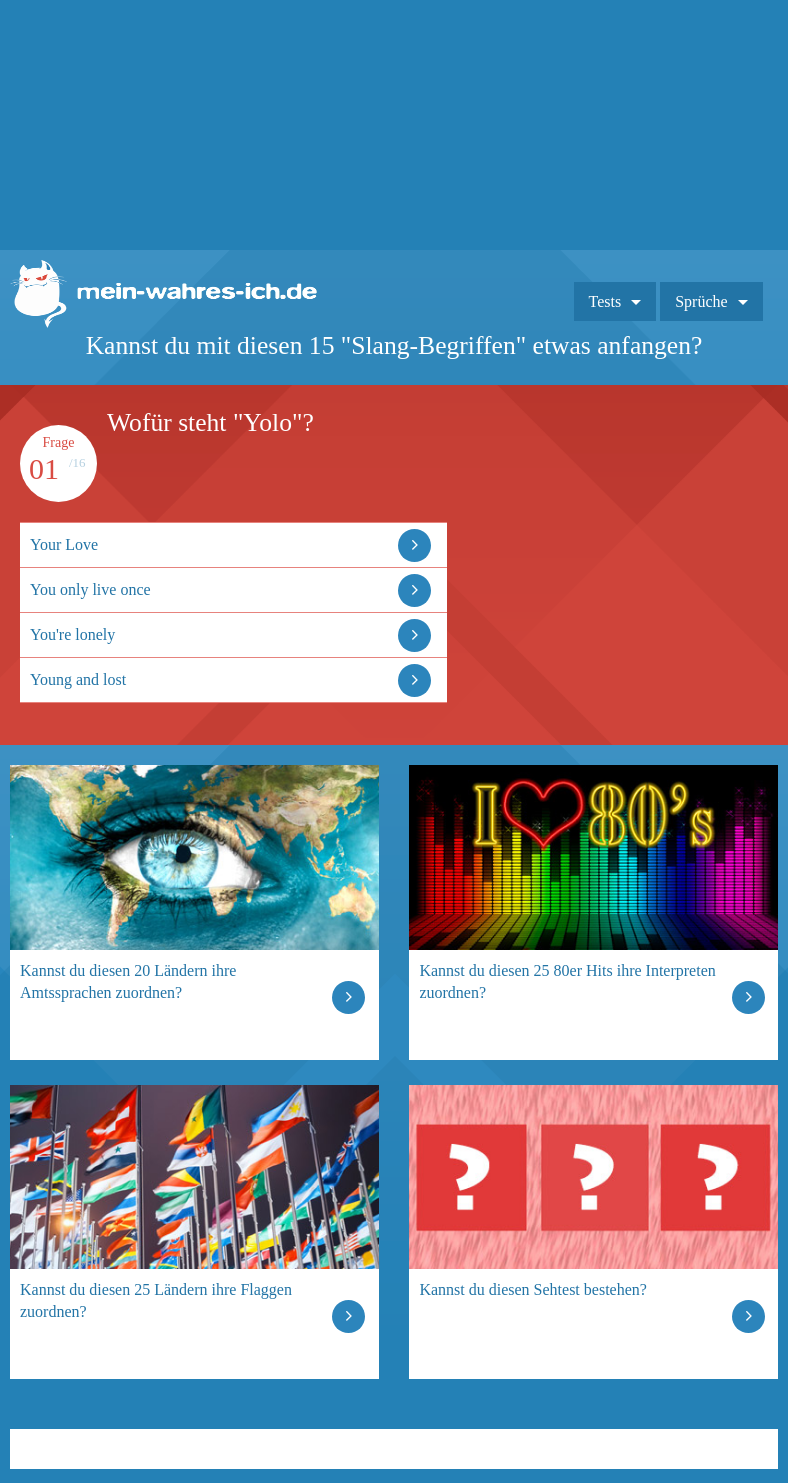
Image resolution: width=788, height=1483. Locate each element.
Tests (605, 301)
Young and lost (78, 679)
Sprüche (701, 301)
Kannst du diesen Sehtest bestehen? (533, 1289)
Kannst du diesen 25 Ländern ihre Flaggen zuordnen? (156, 1300)
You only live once (90, 589)
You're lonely (72, 634)
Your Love (64, 544)
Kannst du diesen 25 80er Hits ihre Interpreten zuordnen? (567, 981)
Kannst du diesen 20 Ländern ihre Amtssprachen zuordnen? (128, 981)
